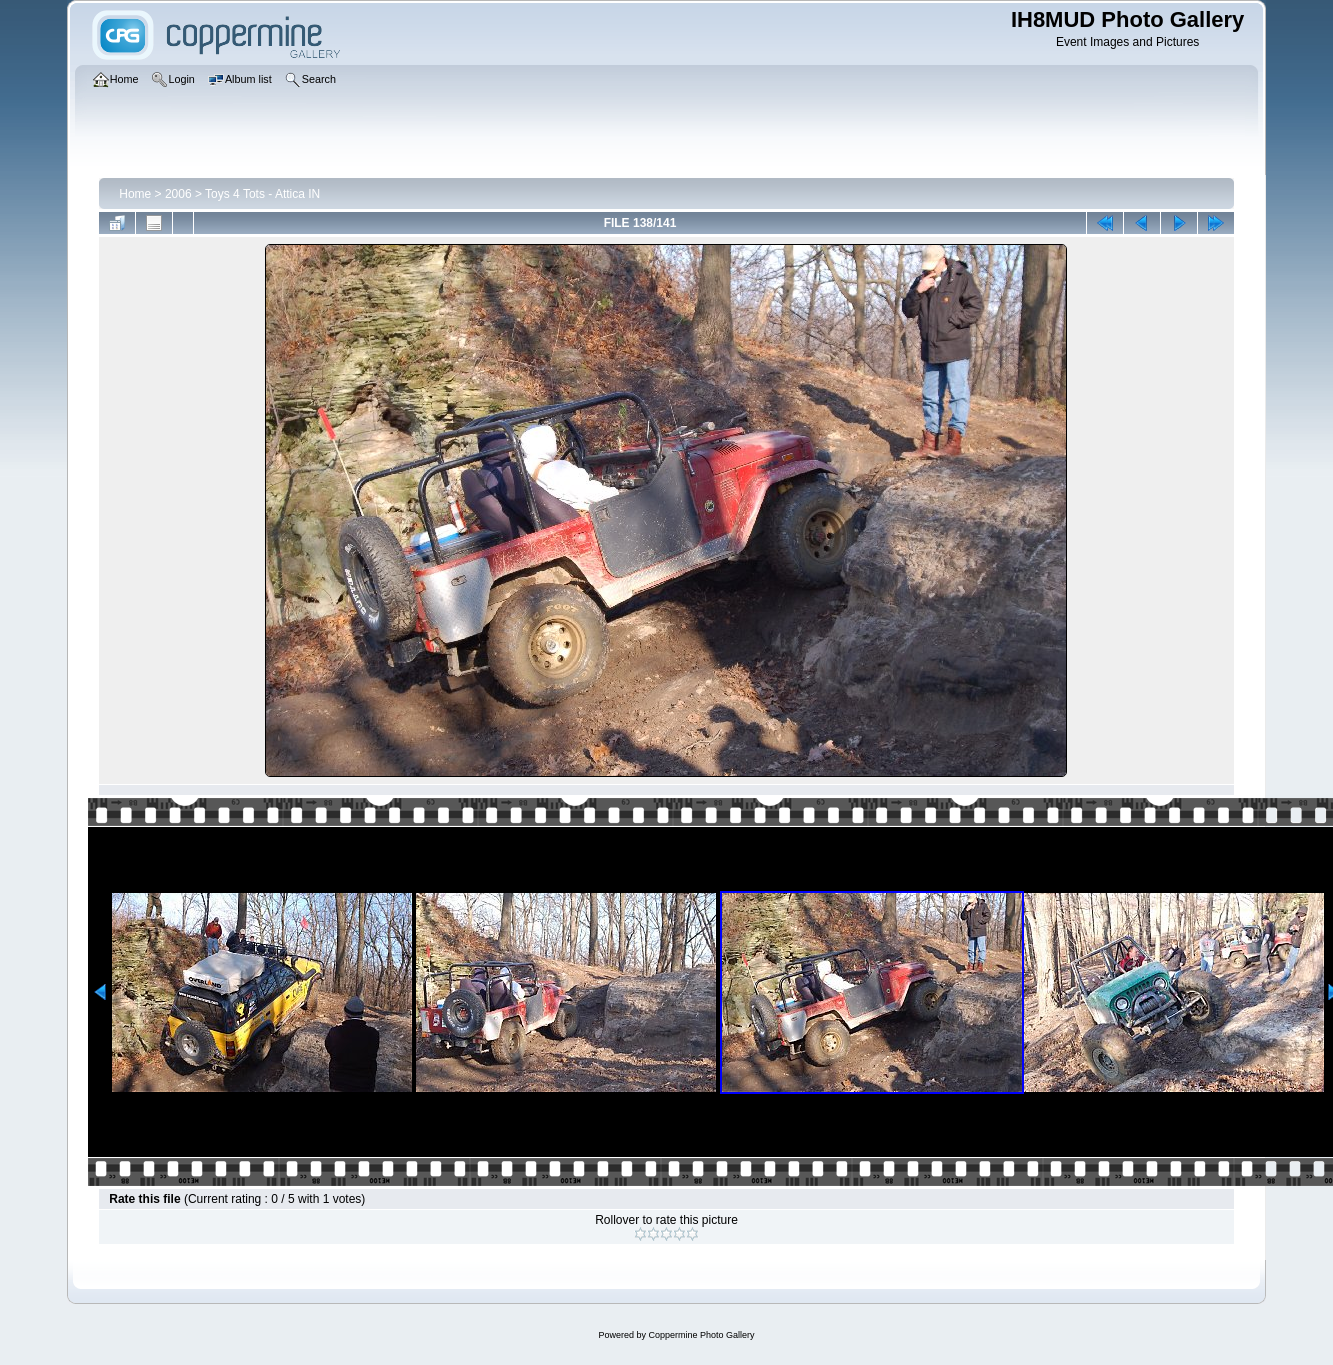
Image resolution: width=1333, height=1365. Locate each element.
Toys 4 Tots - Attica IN (262, 194)
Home (135, 194)
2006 (178, 194)
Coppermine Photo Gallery (701, 1335)
